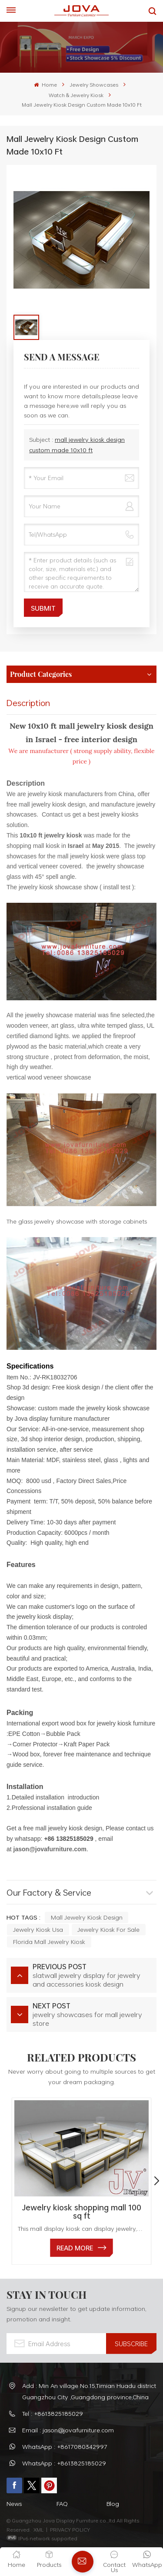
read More (75, 2248)
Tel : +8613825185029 (52, 2413)
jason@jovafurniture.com (49, 1849)
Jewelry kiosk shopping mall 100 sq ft (81, 2211)
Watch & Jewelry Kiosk (76, 95)
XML (38, 2529)
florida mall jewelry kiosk (49, 1941)
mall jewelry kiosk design (87, 1917)
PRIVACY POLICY (70, 2529)
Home (45, 84)
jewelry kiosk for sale (108, 1929)
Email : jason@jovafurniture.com (68, 2430)
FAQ (62, 2503)
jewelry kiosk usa (38, 1929)
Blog (112, 2503)
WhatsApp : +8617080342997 (64, 2446)
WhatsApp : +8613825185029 (64, 2463)
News (14, 2503)
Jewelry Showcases (94, 84)
